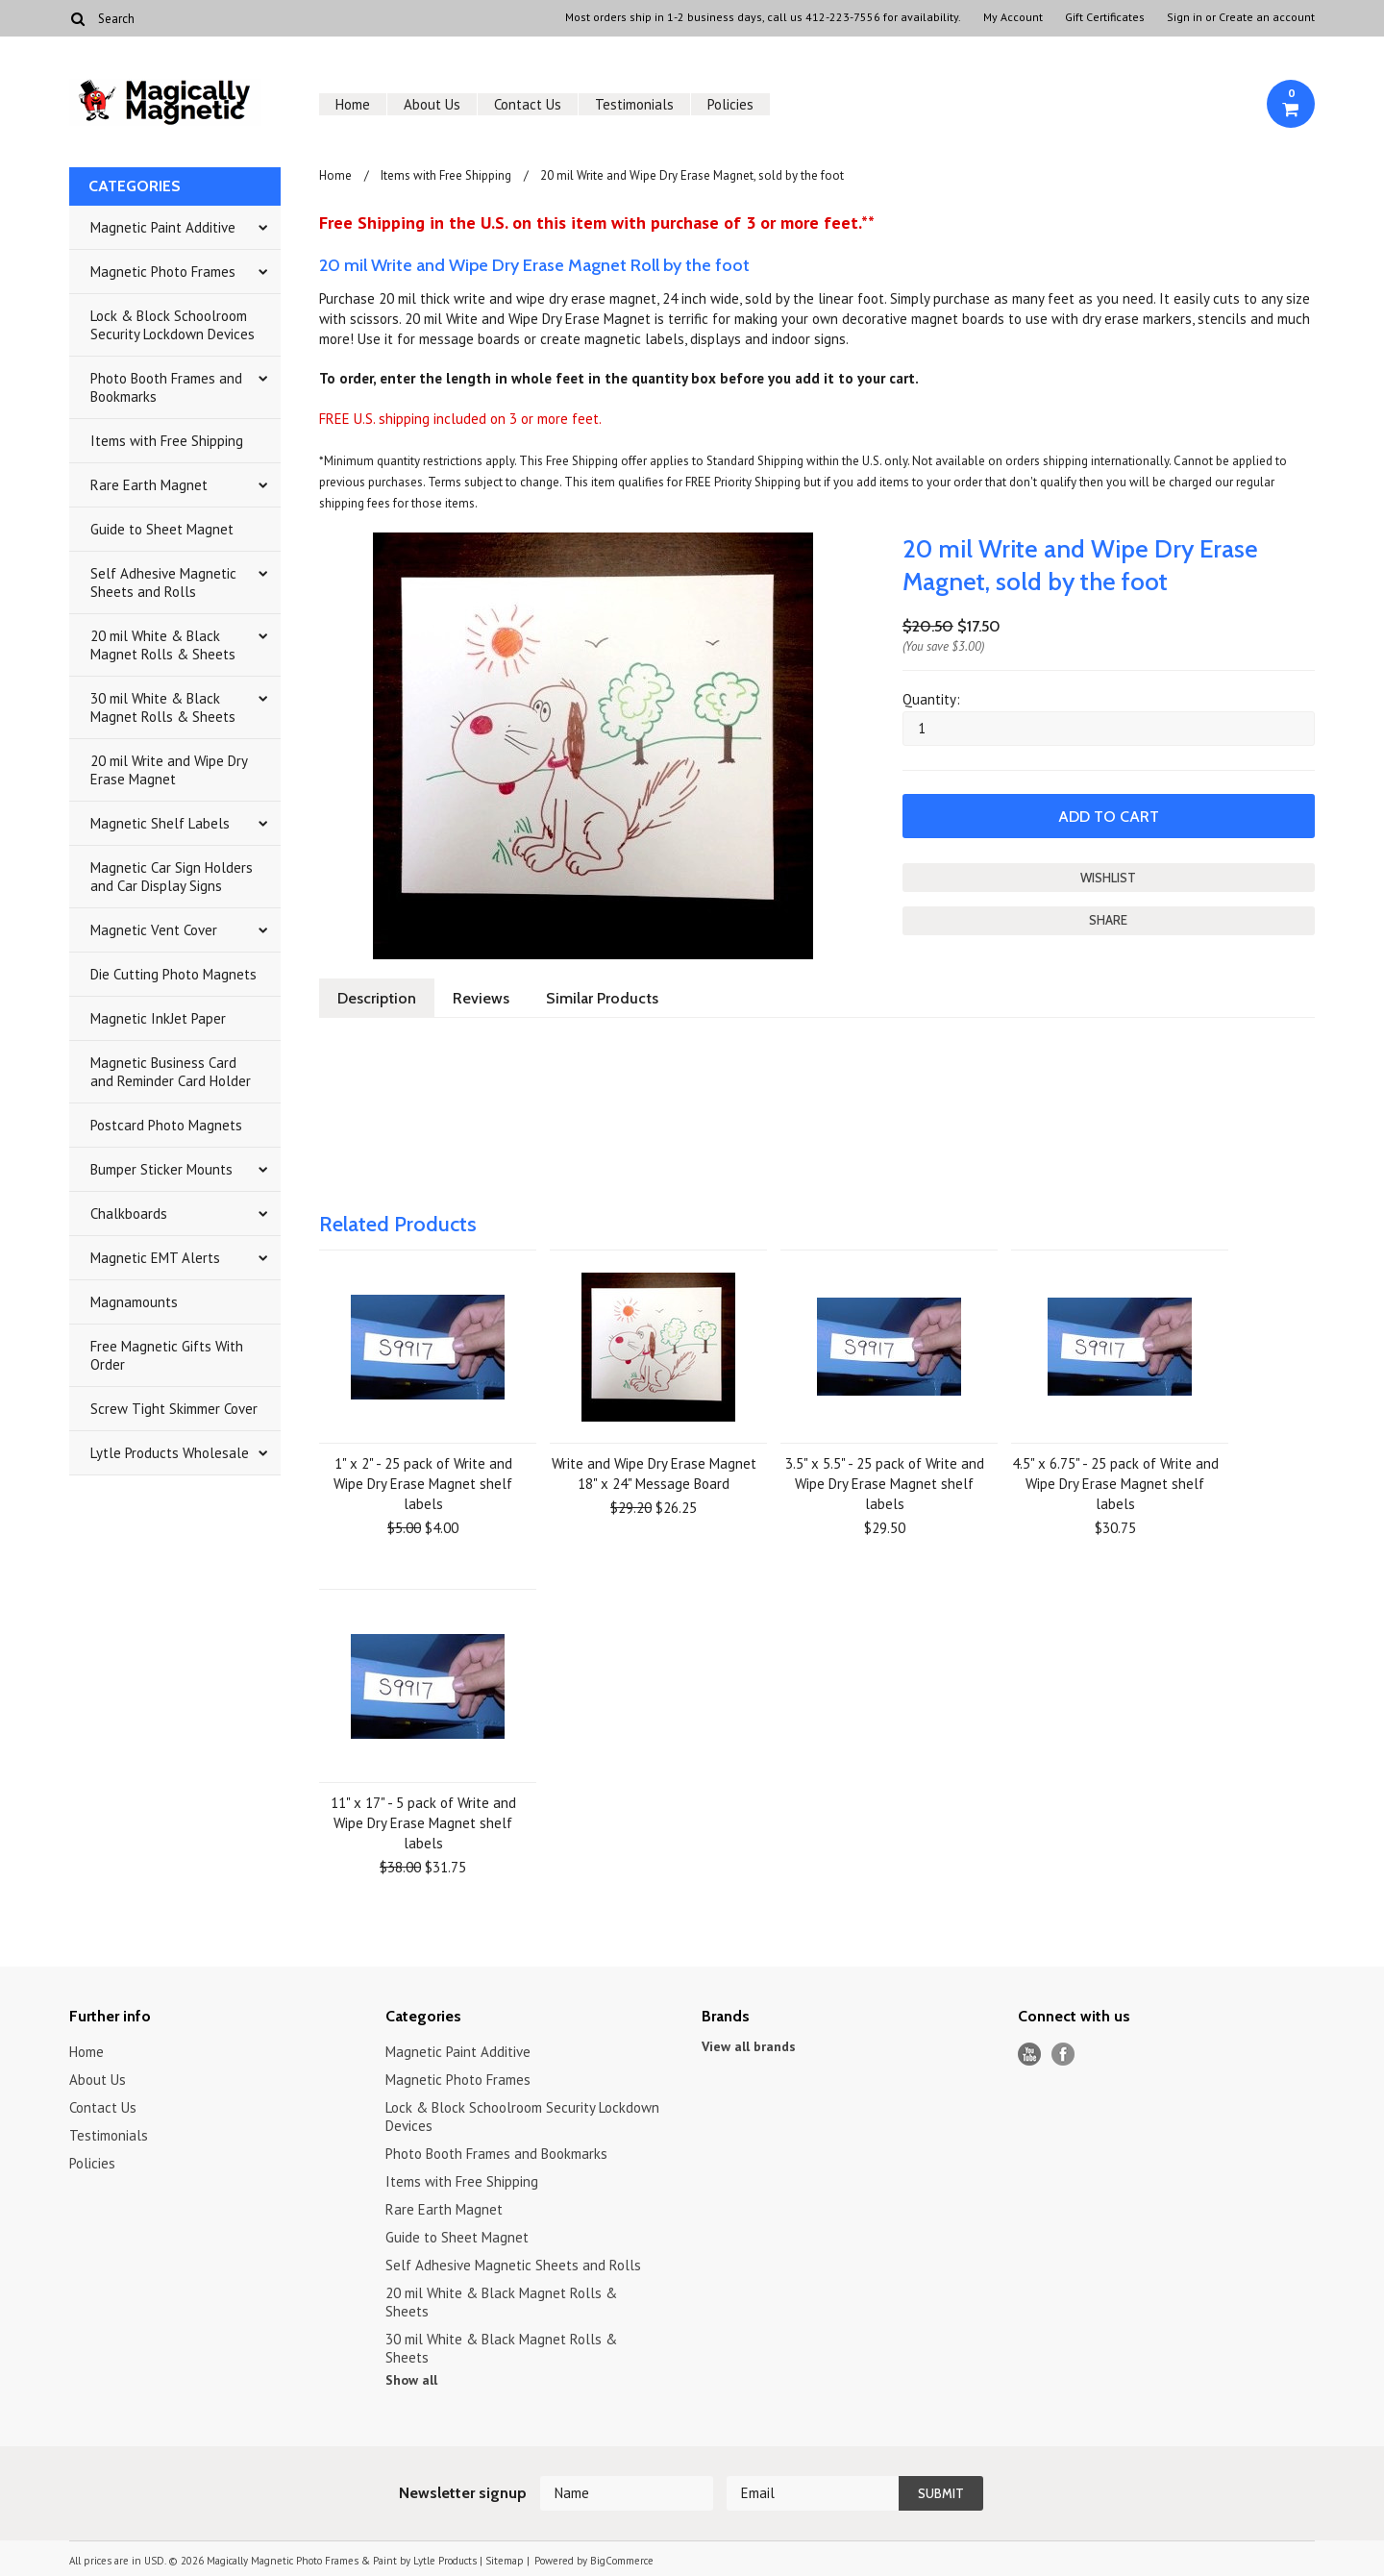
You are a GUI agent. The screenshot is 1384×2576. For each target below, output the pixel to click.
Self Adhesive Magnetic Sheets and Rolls (163, 582)
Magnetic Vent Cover (153, 930)
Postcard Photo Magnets (166, 1125)
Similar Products (602, 998)
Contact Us (527, 104)
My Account (1013, 17)
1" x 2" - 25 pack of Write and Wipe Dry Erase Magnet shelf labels (423, 1483)
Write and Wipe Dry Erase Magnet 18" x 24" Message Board (654, 1473)
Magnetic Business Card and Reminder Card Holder (170, 1071)
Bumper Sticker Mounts (161, 1169)
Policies (730, 104)
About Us (432, 104)
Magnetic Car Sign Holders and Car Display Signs (171, 876)
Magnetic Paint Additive (162, 227)
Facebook (1063, 2055)
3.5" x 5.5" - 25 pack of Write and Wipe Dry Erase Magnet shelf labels (884, 1483)
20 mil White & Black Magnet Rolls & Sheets (162, 645)
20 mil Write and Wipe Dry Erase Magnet (169, 770)
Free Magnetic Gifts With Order (166, 1355)
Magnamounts (134, 1302)
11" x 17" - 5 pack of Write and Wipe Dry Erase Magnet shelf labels (423, 1823)
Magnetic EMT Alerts (155, 1258)
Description (376, 998)
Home (352, 104)
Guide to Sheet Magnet (162, 529)
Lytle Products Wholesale (169, 1453)
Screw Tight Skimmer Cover (174, 1408)
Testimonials (634, 104)
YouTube (1030, 2055)
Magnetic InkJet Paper (158, 1018)
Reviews (481, 998)
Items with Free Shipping (166, 441)
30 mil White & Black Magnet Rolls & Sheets (162, 707)
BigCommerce (622, 2560)
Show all (411, 2380)
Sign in (1184, 17)
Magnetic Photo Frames (162, 271)
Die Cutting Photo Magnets (173, 974)
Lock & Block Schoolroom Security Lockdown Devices (172, 325)
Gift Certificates (1105, 17)
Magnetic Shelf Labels (160, 823)
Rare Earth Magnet (149, 485)
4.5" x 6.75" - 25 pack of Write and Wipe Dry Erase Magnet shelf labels (1115, 1483)
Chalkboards (128, 1213)
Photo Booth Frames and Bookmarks (166, 387)
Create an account (1267, 17)
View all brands (749, 2046)
